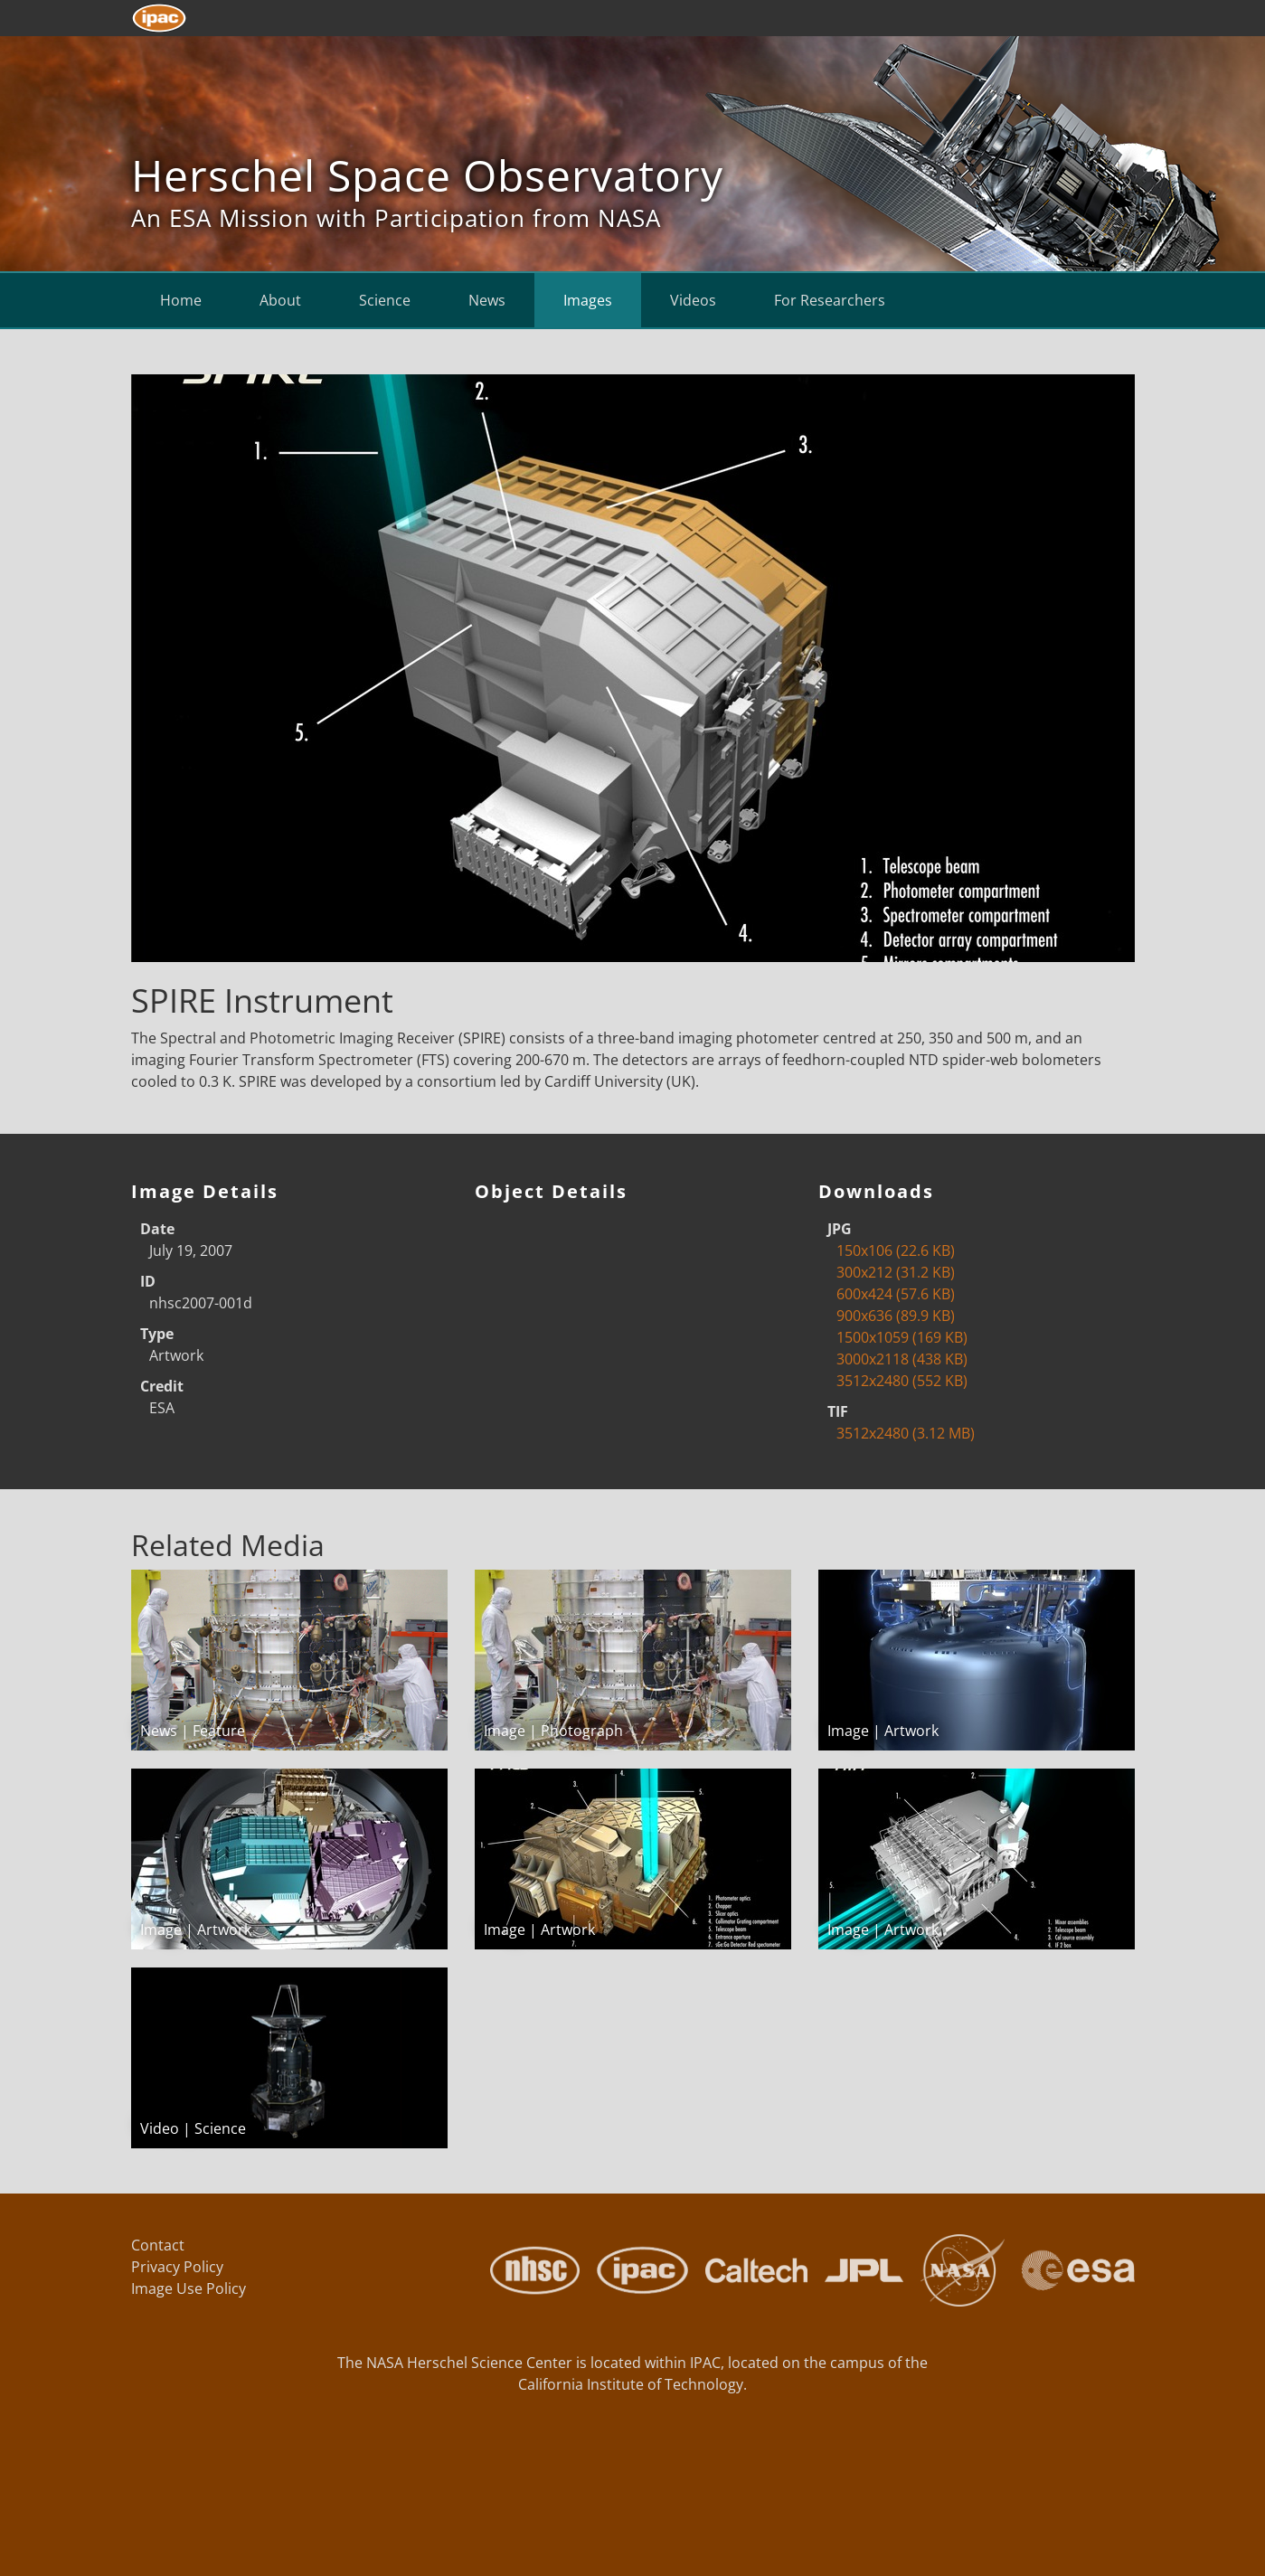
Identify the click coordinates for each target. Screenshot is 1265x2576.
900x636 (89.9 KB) (895, 1316)
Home (181, 300)
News (486, 300)
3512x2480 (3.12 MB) (905, 1433)
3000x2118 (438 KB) (902, 1359)
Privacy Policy (177, 2267)
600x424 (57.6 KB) (895, 1294)
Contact (157, 2245)
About (280, 300)
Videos (693, 300)
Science (385, 300)
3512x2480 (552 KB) (902, 1381)
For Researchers (829, 300)
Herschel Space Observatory (427, 175)
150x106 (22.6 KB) (895, 1250)
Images (587, 300)
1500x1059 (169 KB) (902, 1337)
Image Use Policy (188, 2288)
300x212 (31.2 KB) (895, 1272)
